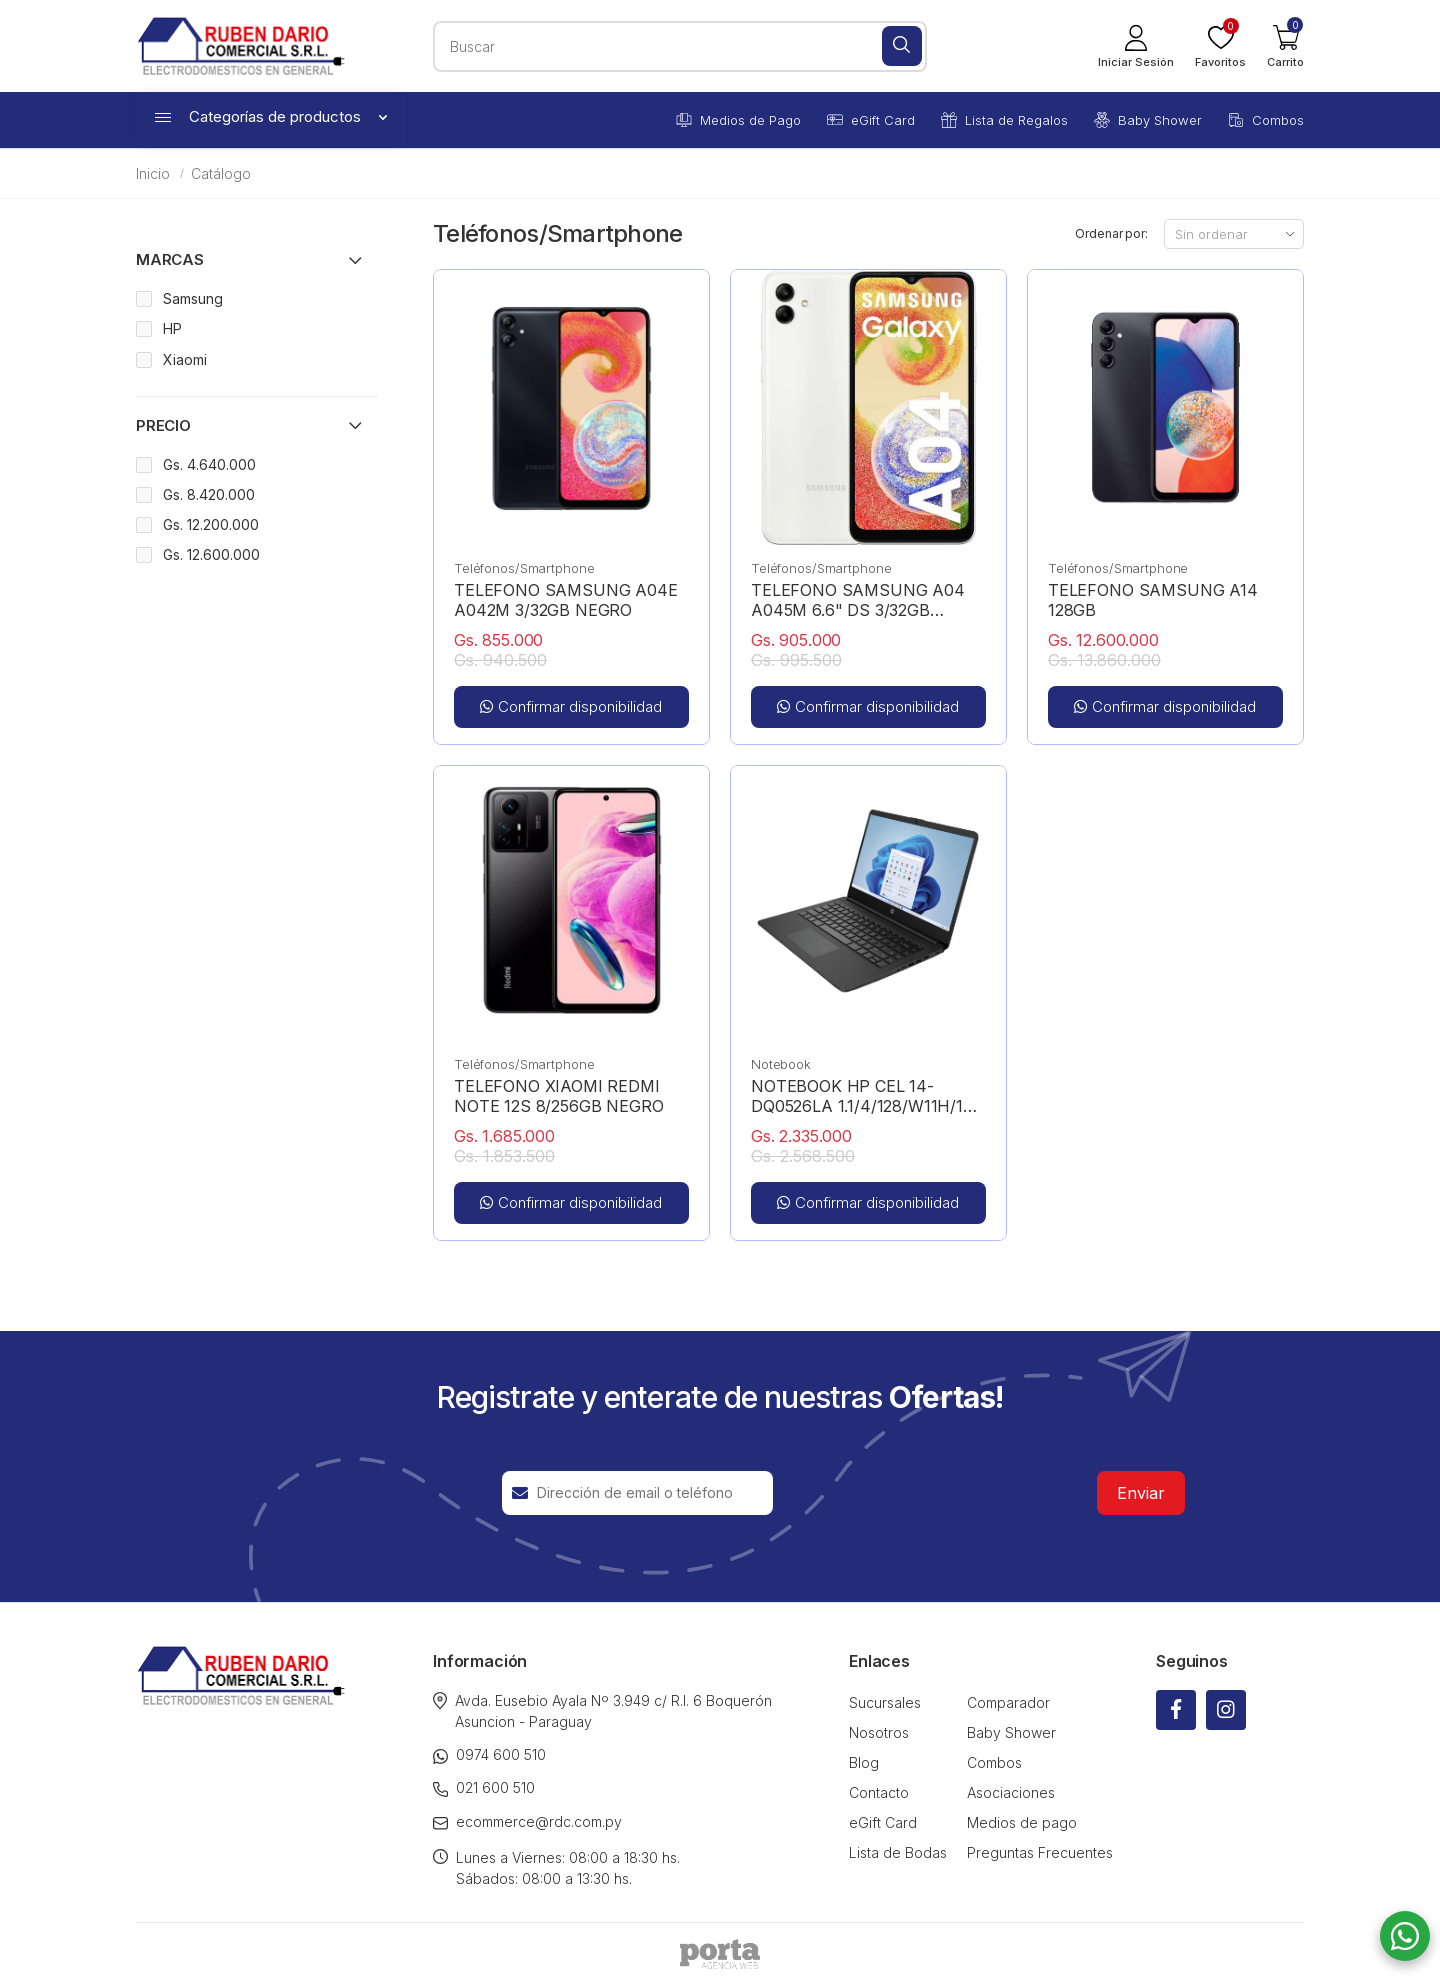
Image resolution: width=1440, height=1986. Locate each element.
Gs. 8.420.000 (209, 494)
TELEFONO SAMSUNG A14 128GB (1153, 600)
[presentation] (935, 1493)
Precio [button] (163, 425)
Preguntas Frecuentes (1040, 1852)
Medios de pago (1022, 1822)
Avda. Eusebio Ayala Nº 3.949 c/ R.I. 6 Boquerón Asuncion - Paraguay (602, 1711)
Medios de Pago (738, 120)
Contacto (879, 1792)
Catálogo (221, 173)
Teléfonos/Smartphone (524, 568)
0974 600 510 (489, 1755)
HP (172, 328)
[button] (1285, 46)
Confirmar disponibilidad (571, 706)
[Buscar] (902, 46)
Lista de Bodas (898, 1852)
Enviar (1141, 1493)
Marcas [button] (170, 259)
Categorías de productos (271, 116)
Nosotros (879, 1732)
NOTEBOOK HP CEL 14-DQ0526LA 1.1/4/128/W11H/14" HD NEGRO (866, 1096)
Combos (1266, 120)
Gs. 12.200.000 (211, 524)
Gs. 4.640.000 (209, 464)
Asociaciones (1011, 1792)
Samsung (193, 298)
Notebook (781, 1064)
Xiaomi (185, 359)
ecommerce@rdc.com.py (527, 1821)
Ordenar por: (1111, 233)
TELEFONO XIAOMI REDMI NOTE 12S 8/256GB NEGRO (558, 1096)
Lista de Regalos (1004, 120)
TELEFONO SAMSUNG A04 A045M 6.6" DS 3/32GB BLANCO (858, 600)
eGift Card (871, 120)
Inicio (153, 173)
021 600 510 (484, 1788)
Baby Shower (1148, 120)
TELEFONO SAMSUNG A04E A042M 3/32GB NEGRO (566, 600)
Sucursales (885, 1702)
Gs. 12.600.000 (211, 554)
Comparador (1008, 1702)
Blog (864, 1762)
